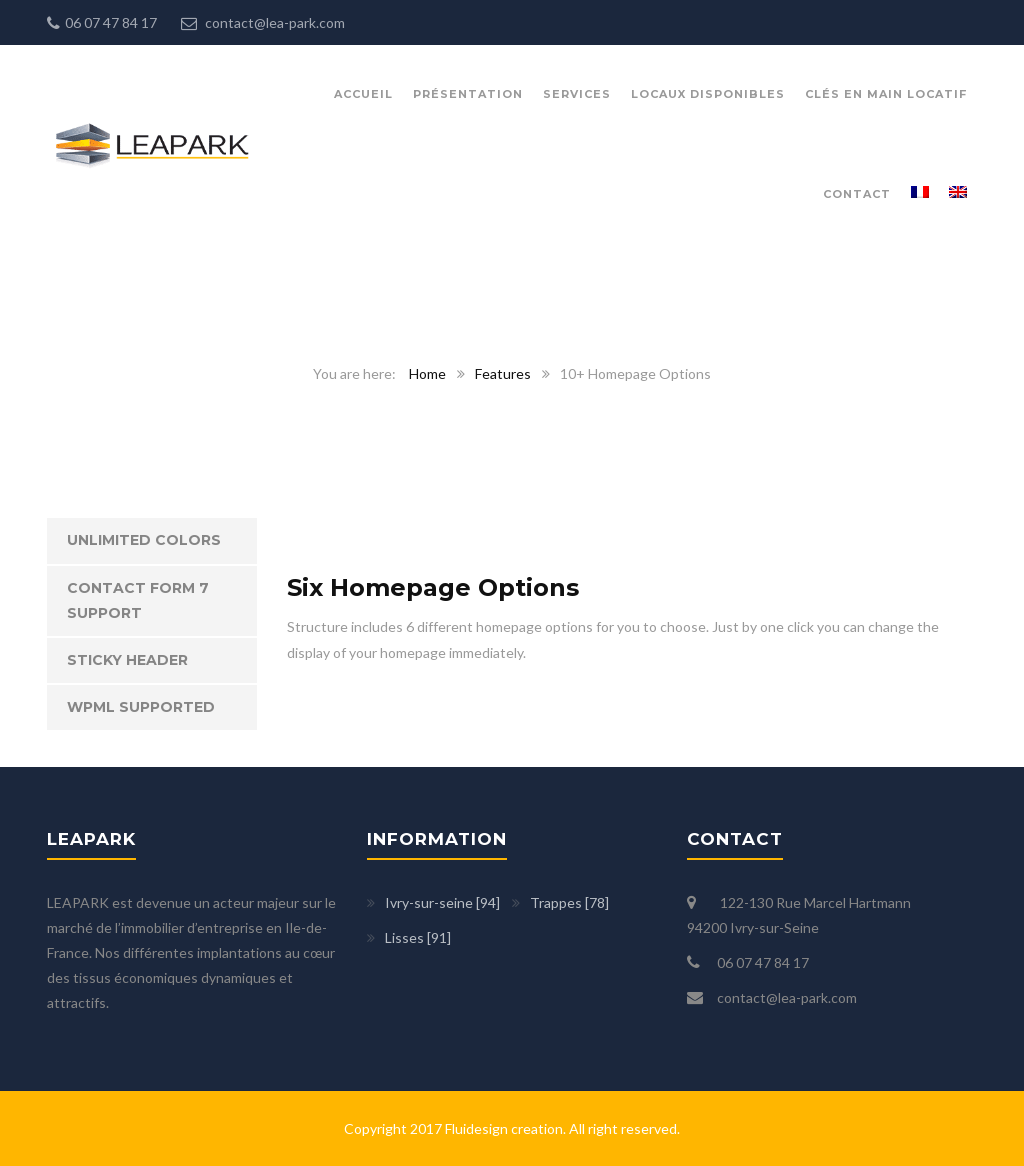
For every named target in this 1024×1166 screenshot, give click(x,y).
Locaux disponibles (708, 94)
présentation (468, 94)
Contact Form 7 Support (138, 600)
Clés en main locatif (886, 94)
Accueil (363, 94)
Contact (857, 194)
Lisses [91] (418, 937)
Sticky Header (127, 660)
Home (427, 373)
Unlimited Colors (144, 540)
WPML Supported (141, 707)
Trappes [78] (569, 902)
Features (503, 373)
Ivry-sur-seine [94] (442, 902)
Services (577, 94)
